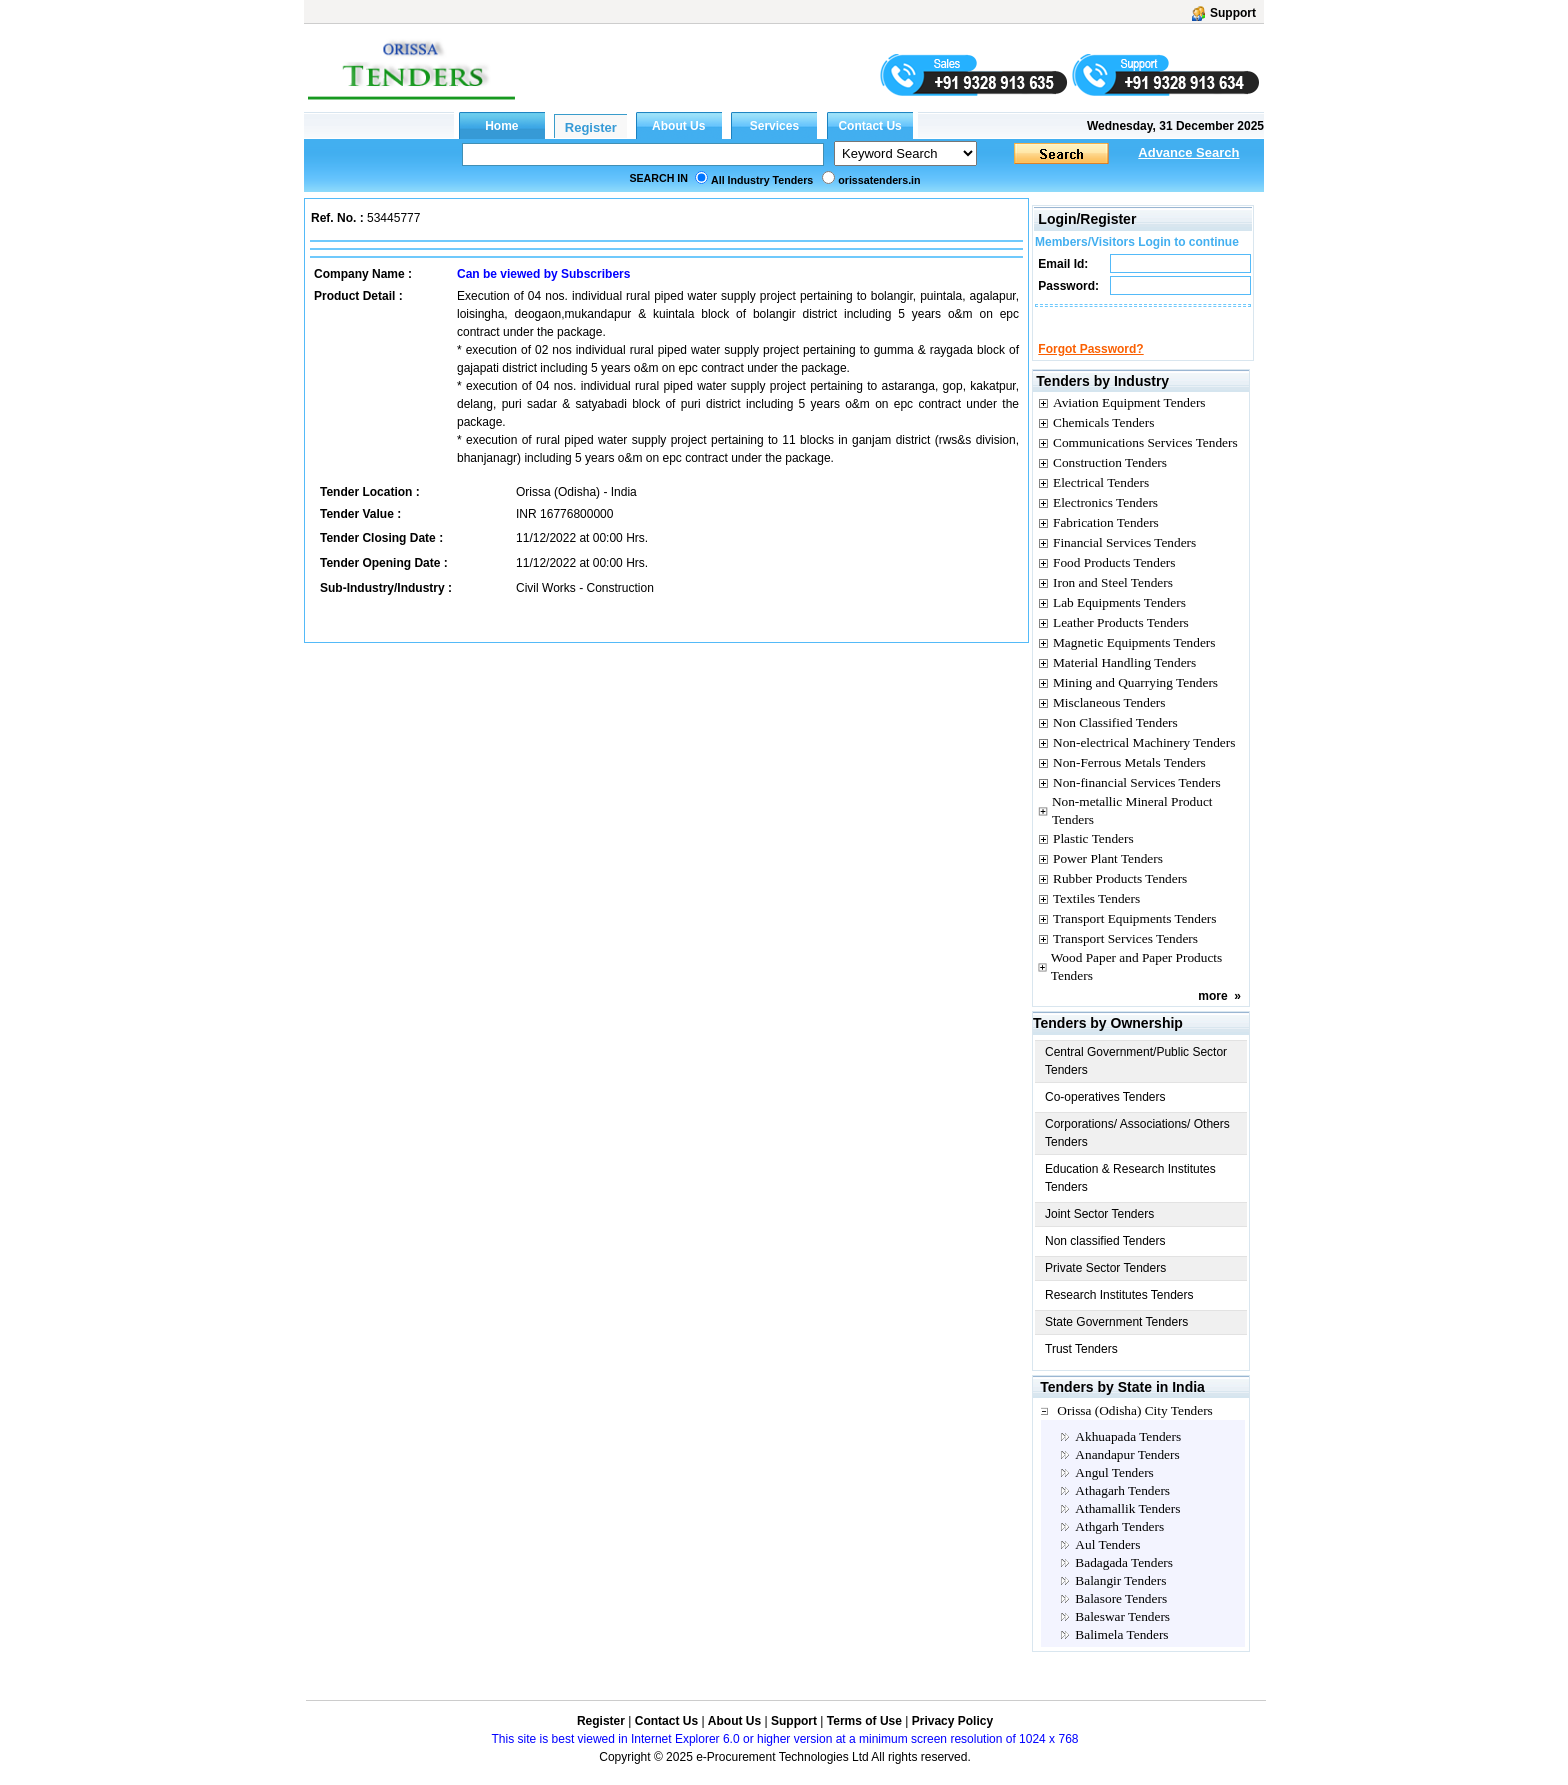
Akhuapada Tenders (1128, 1454)
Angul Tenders (1114, 1490)
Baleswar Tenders (1122, 1634)
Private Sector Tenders (1105, 1286)
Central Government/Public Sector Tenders (1136, 1079)
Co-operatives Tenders (1105, 1115)
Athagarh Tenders (1122, 1508)
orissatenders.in (879, 180)
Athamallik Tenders (1127, 1526)
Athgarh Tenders (1119, 1544)
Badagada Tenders (1124, 1580)
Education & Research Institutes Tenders (1130, 1196)
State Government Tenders (1116, 1340)
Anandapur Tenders (1127, 1472)
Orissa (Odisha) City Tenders (1134, 1428)
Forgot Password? (1090, 367)
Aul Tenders (1107, 1562)
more (1212, 1014)
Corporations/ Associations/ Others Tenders (1137, 1151)
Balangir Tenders (1120, 1598)
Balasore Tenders (1121, 1616)
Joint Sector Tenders (1099, 1232)
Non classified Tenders (1105, 1259)
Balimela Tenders (1121, 1652)
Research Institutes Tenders (1119, 1313)
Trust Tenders (1081, 1367)
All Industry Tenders (762, 180)
